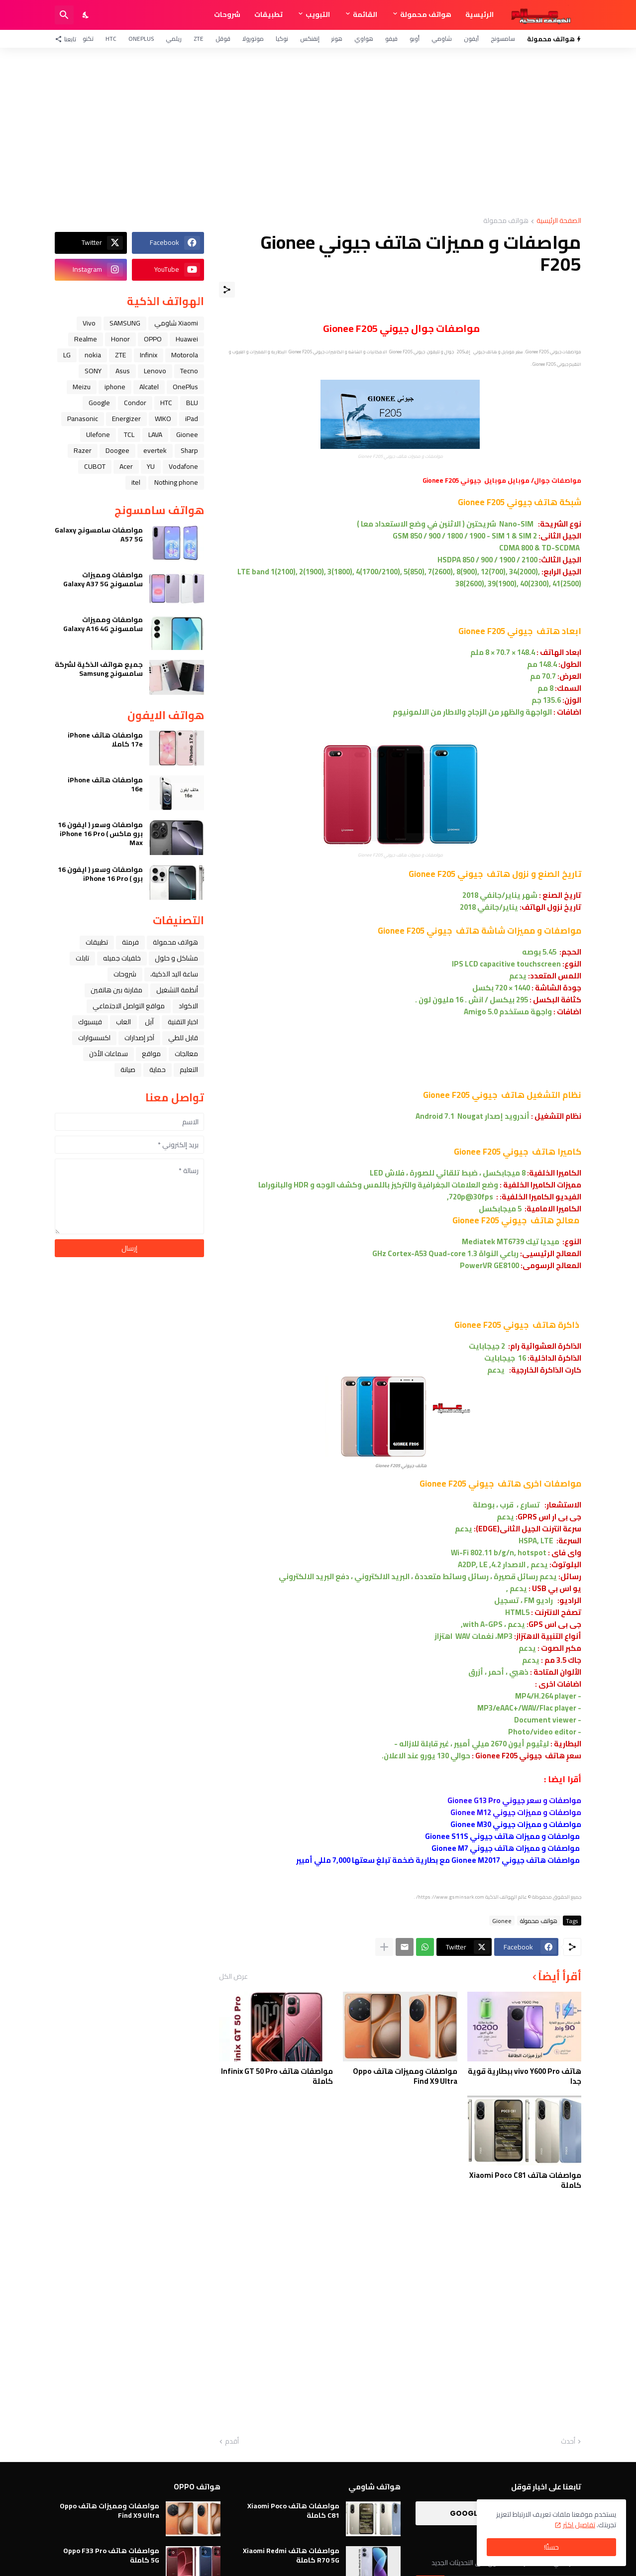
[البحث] (64, 14)
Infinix (148, 354)
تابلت (82, 958)
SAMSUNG (124, 323)
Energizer (126, 418)
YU (151, 466)
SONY (93, 370)
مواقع (151, 1053)
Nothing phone (176, 482)
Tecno (189, 370)
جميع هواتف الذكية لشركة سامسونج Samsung (99, 669)
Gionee (502, 1921)
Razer (83, 450)
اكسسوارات (94, 1037)
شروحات (227, 14)
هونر (336, 38)
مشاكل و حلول (176, 958)
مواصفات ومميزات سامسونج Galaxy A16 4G (103, 624)
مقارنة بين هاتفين (116, 989)
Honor (120, 338)
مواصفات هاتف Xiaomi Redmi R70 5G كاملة (291, 2555)
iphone (115, 386)
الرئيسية (479, 14)
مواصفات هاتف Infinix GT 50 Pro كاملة (277, 2076)
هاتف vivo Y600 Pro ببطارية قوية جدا (524, 2076)
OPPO (153, 338)
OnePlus (141, 38)
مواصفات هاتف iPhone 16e (105, 784)
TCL (129, 434)
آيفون (471, 38)
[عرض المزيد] (384, 1947)
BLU (192, 402)
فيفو (391, 38)
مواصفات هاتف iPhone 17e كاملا (105, 740)
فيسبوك (90, 1021)
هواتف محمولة (425, 14)
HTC (111, 38)
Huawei (187, 338)
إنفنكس (309, 38)
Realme (85, 338)
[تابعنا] (68, 39)
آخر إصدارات (139, 1037)
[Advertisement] (318, 132)
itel (135, 482)
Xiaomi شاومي (176, 323)
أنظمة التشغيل (177, 989)
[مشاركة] (227, 290)
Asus (122, 370)
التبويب (318, 14)
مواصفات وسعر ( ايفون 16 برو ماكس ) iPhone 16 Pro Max (100, 834)
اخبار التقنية (183, 1021)
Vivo (89, 323)
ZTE (199, 38)
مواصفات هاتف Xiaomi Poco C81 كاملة (525, 2180)
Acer (126, 466)
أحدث (568, 2442)
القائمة (365, 14)
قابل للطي (183, 1037)
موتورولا (253, 38)
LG (67, 354)
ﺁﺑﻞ (149, 1021)
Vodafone (183, 466)
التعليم (189, 1069)
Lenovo (155, 370)
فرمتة (130, 942)
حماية (157, 1069)
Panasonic (82, 418)
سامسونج (503, 38)
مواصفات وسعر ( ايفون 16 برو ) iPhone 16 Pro (100, 874)
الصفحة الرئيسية (558, 221)
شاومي (441, 38)
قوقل (222, 38)
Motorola (184, 354)
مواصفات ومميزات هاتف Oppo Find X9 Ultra (405, 2076)
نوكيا (282, 38)
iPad (191, 418)
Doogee (117, 450)
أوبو (415, 38)
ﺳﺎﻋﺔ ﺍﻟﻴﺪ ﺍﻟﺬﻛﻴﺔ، (174, 973)
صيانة (127, 1069)
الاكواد (188, 1005)
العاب (123, 1021)
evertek (155, 450)
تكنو (88, 38)
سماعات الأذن (108, 1053)
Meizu (82, 386)
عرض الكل (233, 1976)
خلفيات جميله (122, 958)
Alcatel (149, 386)
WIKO (163, 418)
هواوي (363, 38)
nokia (93, 354)
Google (99, 402)
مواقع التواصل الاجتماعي (129, 1005)
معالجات (186, 1053)
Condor (135, 402)
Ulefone (98, 434)
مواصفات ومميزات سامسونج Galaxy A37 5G (103, 579)
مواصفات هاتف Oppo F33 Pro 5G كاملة (111, 2555)
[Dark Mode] (86, 14)
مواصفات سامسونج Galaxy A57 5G (99, 534)
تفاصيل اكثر (579, 2524)
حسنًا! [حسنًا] (551, 2547)
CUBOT (95, 466)
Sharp (189, 450)
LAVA (155, 434)
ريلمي (174, 38)
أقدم (232, 2442)
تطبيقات (268, 14)
